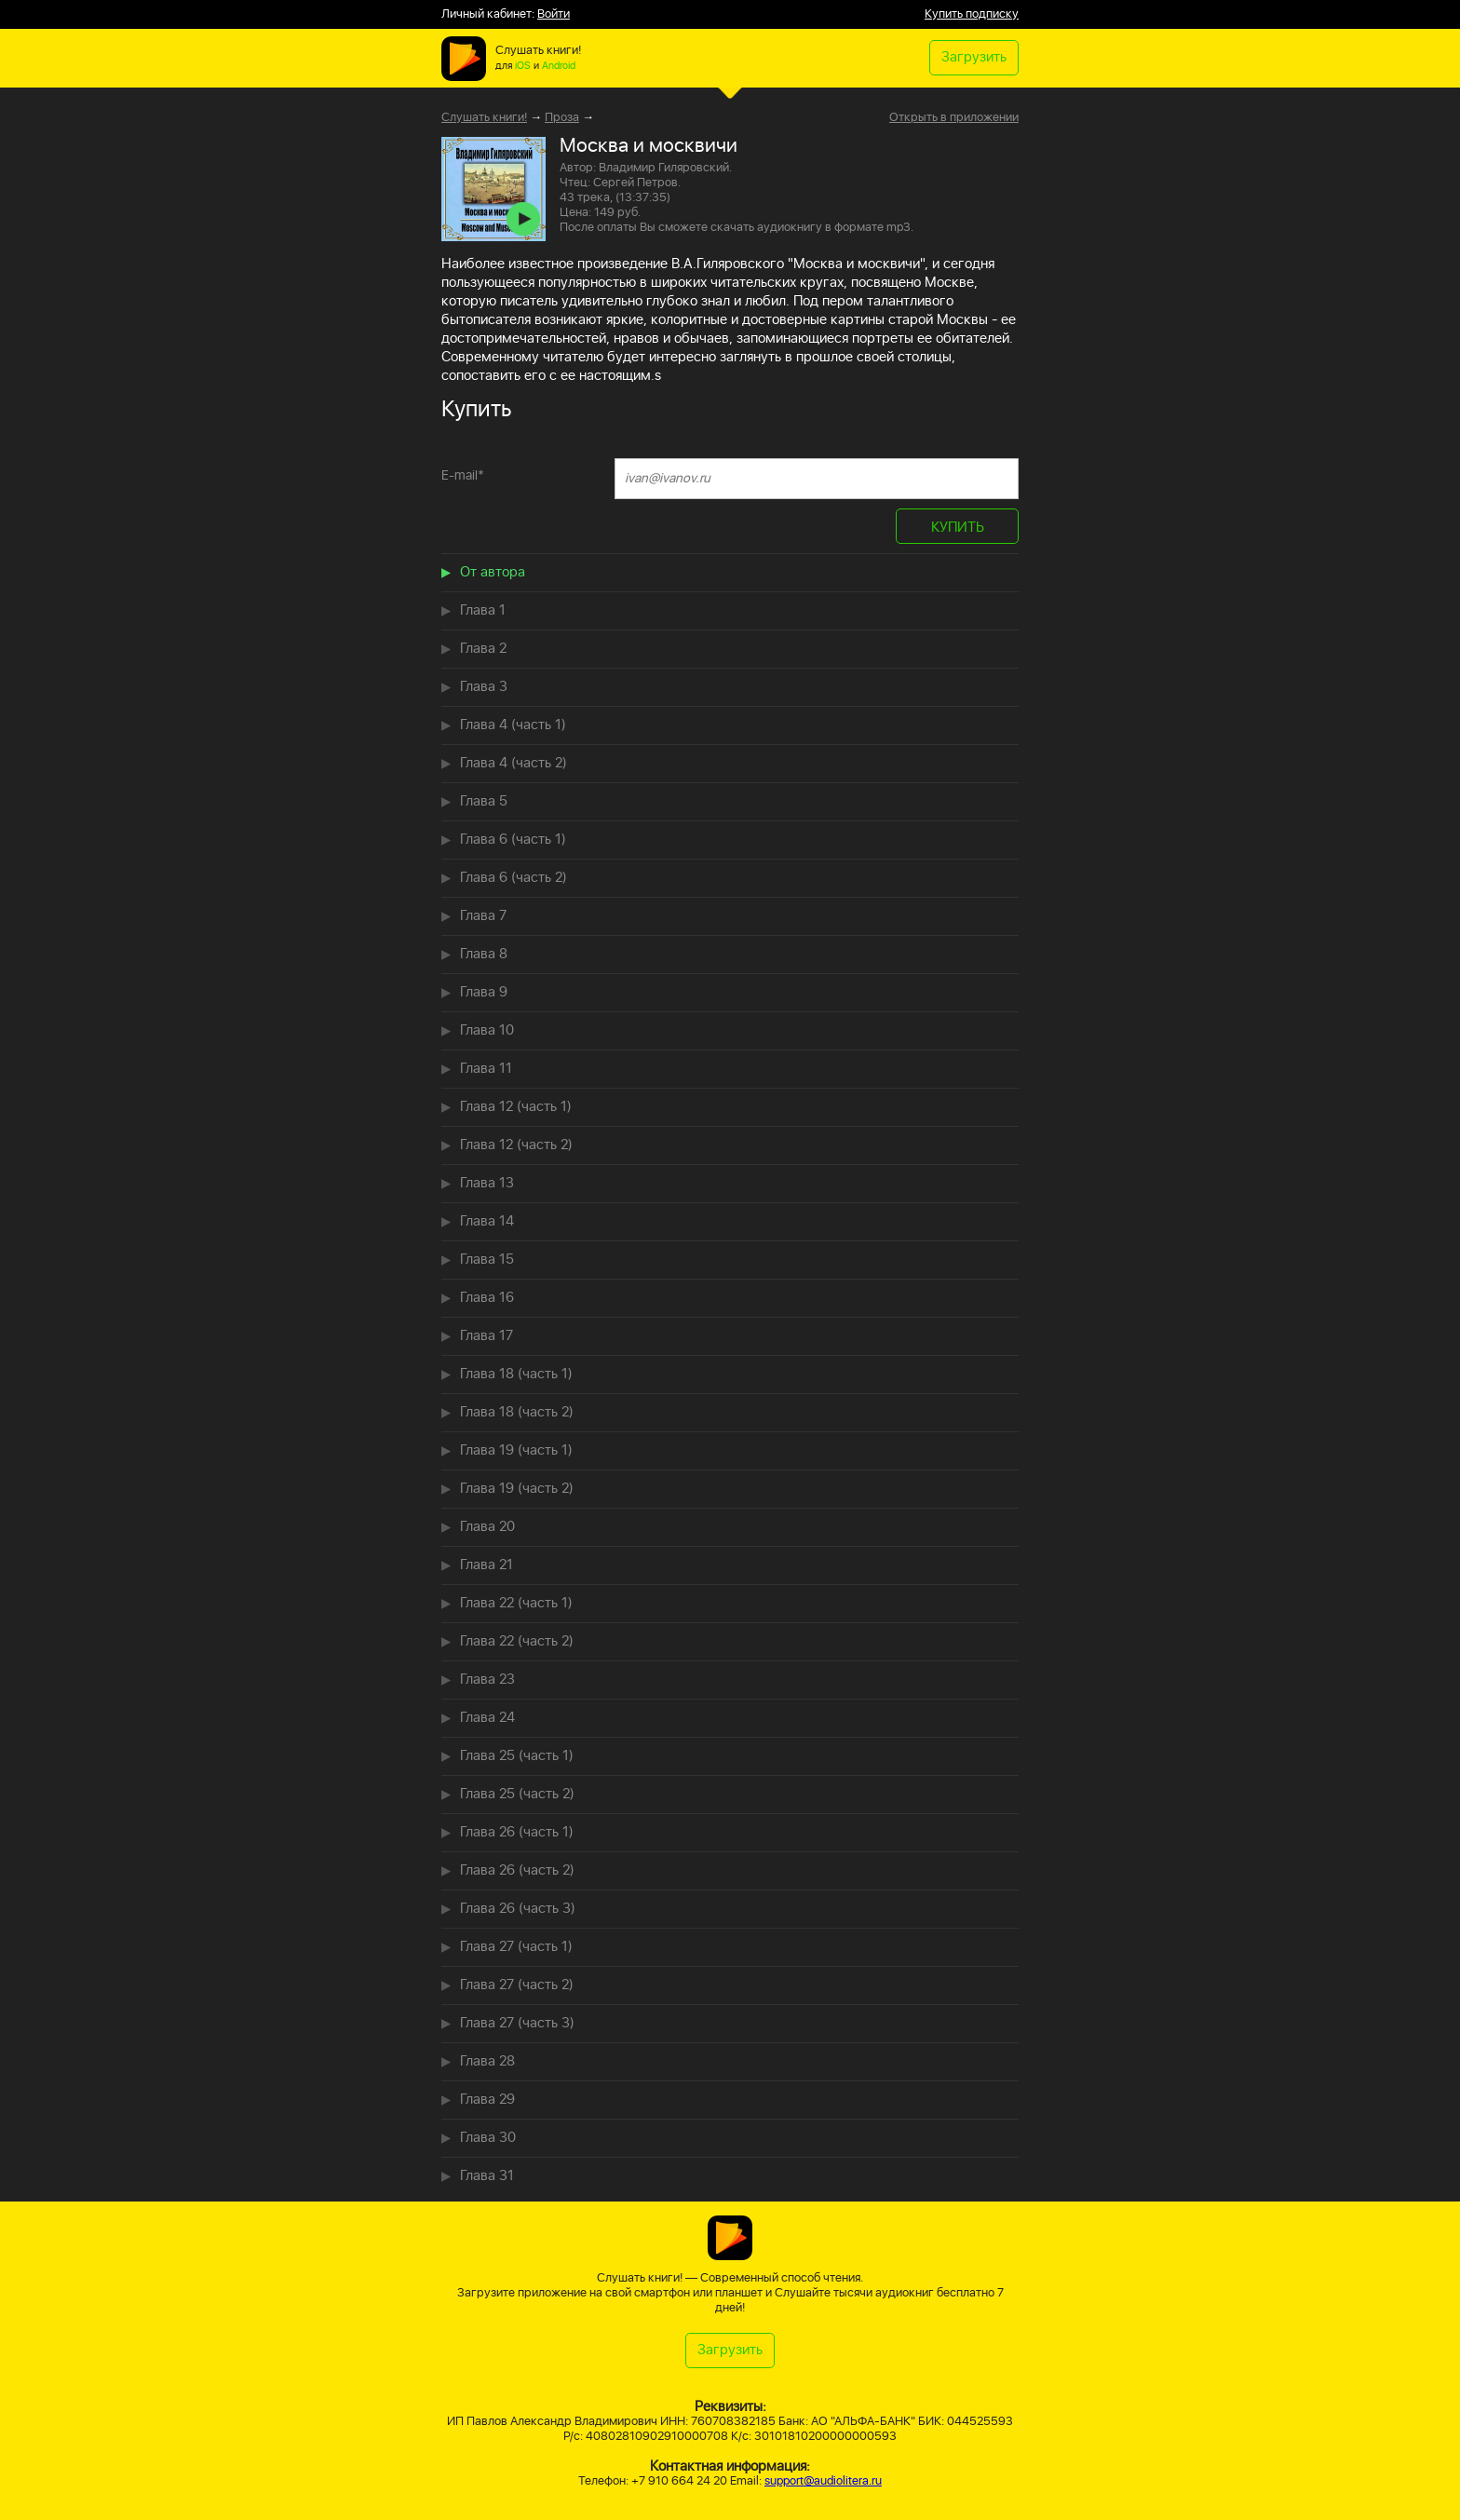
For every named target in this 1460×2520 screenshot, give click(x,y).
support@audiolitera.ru (823, 2481)
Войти (553, 14)
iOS (523, 66)
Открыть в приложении (954, 118)
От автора (492, 572)
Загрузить (974, 57)
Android (558, 66)
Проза (562, 118)
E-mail (462, 475)
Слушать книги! (484, 118)
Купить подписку (972, 14)
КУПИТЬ (957, 527)
